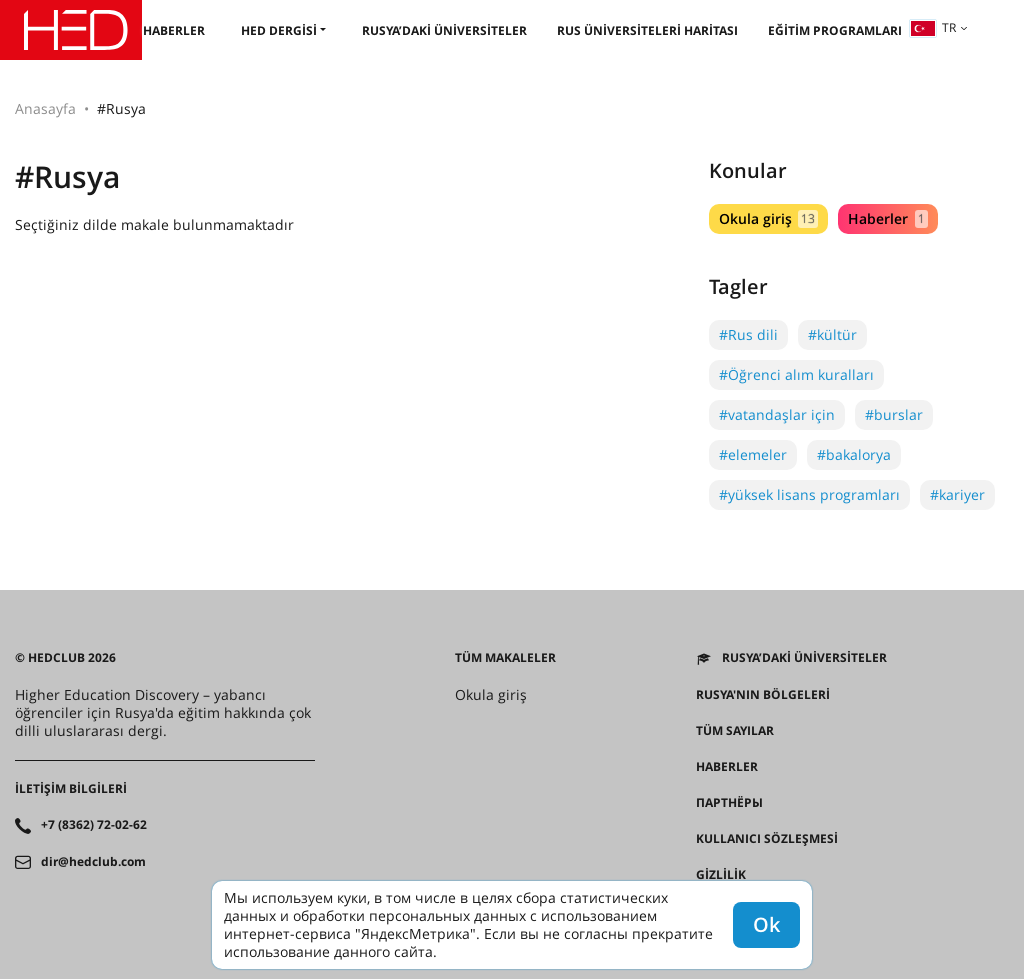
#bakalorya (854, 454)
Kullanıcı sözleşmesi (767, 839)
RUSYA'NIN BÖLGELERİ (763, 695)
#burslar (894, 414)
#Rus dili (748, 334)
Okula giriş (768, 218)
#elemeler (753, 454)
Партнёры (729, 803)
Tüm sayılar (735, 731)
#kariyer (957, 494)
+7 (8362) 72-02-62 (94, 825)
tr (933, 27)
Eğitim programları (835, 30)
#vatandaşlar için (777, 414)
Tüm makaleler (505, 658)
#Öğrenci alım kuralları (796, 374)
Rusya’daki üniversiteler (444, 30)
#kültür (832, 334)
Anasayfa (45, 108)
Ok (766, 924)
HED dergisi (279, 30)
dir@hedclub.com (93, 862)
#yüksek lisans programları (809, 494)
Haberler (174, 30)
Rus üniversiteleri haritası (647, 30)
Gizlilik (721, 875)
